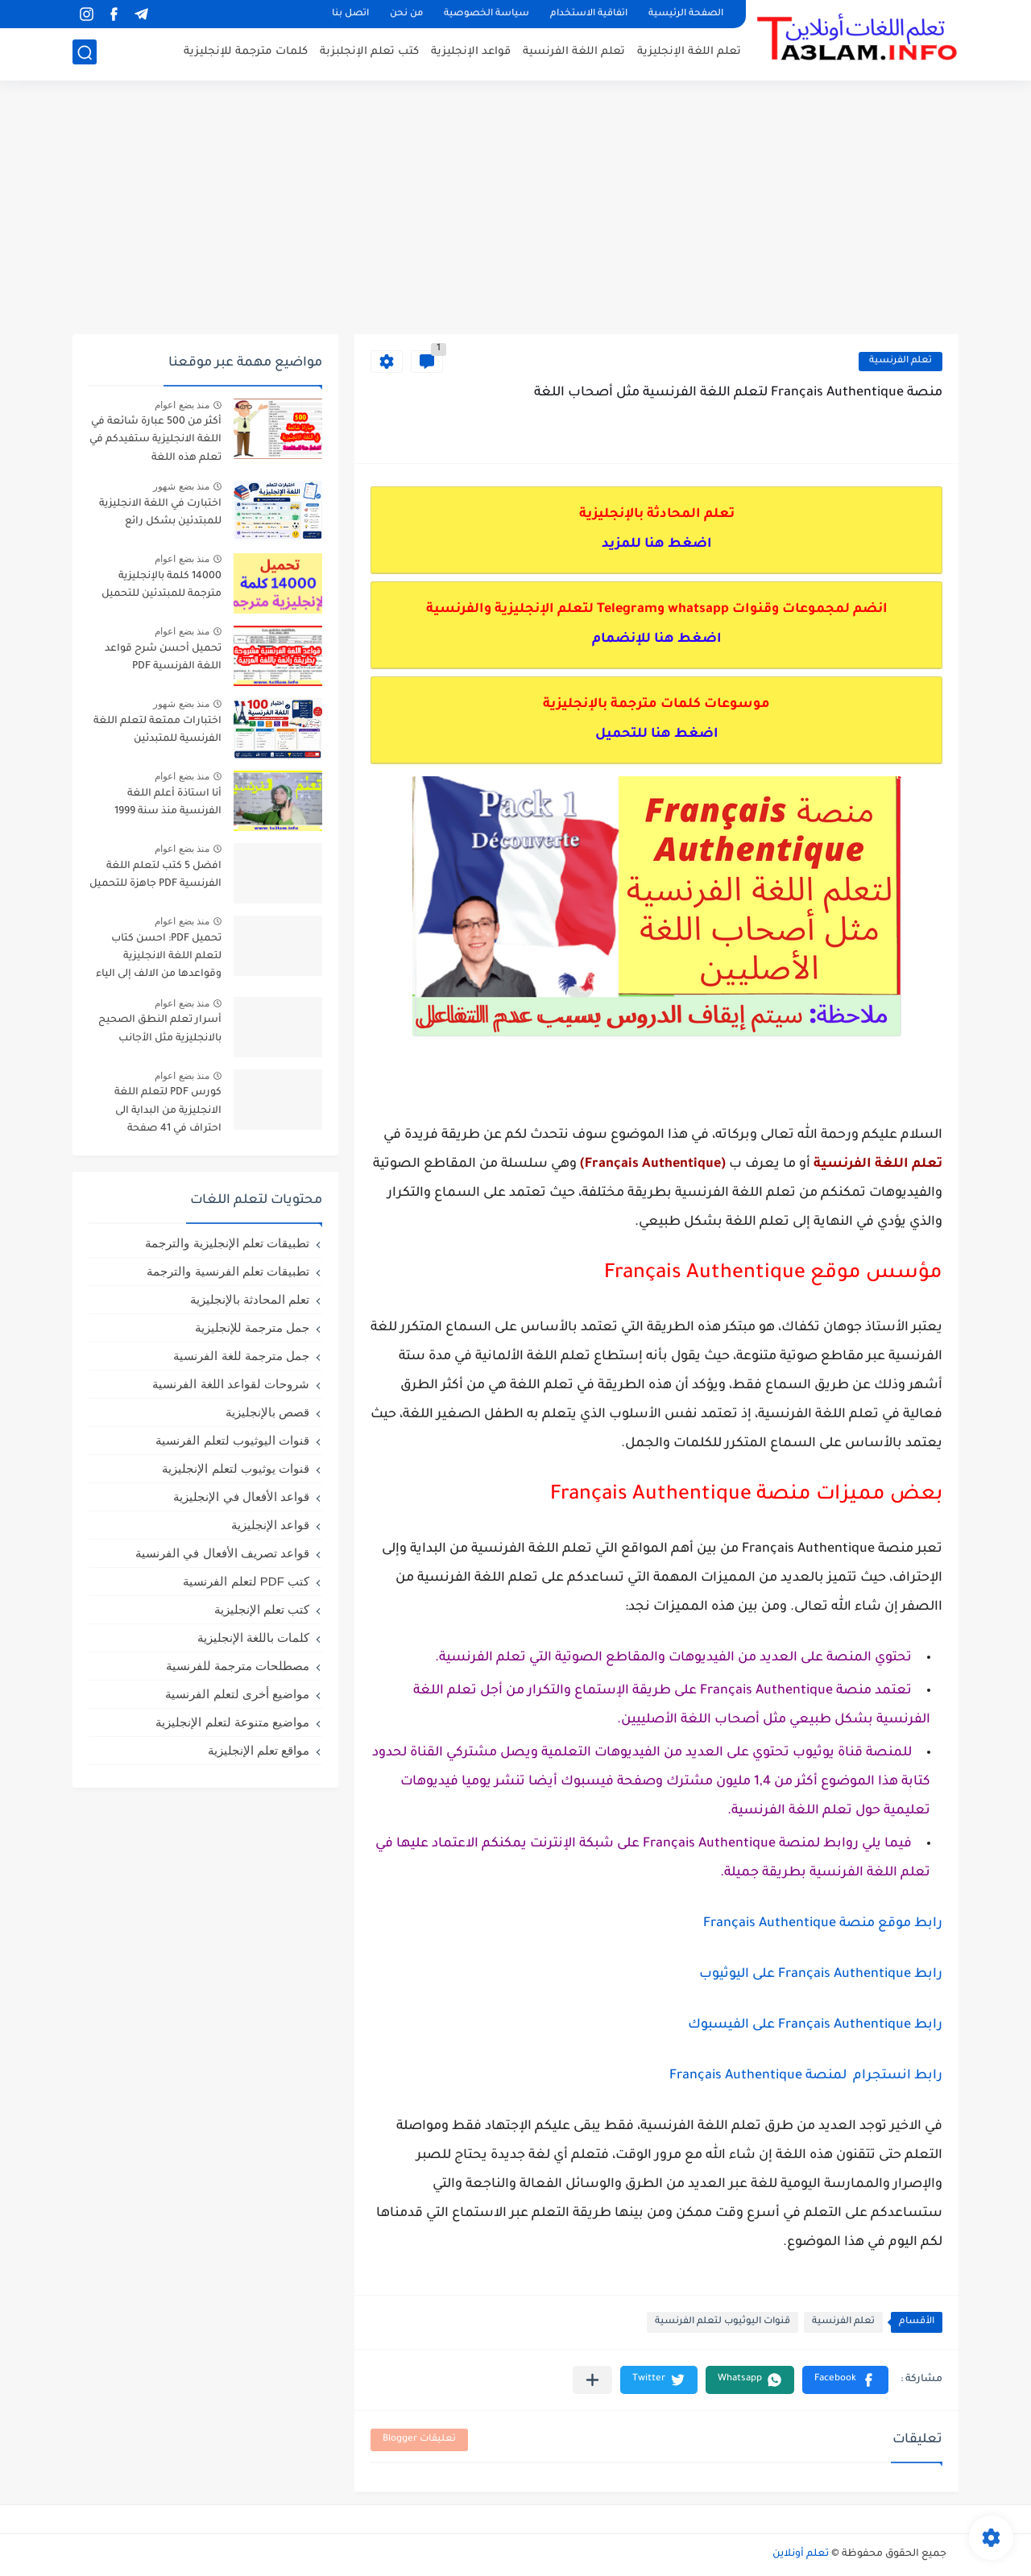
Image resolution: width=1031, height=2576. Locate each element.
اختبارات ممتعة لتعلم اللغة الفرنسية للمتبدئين (157, 730)
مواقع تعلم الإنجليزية (258, 1750)
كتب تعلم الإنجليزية (261, 1609)
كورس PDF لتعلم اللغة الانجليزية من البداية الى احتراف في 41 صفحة (168, 1111)
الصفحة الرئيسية (685, 14)
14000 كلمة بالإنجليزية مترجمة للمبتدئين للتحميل (161, 585)
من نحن (406, 14)
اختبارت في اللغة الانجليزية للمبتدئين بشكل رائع (160, 512)
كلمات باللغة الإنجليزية (253, 1637)
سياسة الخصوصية (486, 14)
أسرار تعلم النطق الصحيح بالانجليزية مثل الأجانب (160, 1029)
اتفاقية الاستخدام (588, 14)
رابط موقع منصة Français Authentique (822, 1923)
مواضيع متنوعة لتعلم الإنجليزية (232, 1722)
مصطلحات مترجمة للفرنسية (237, 1666)
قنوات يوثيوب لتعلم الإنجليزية (235, 1468)
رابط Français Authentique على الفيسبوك (815, 2025)
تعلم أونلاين (800, 2554)
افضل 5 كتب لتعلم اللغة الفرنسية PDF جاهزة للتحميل (155, 875)
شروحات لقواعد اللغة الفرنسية (230, 1384)
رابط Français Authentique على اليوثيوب (820, 1974)
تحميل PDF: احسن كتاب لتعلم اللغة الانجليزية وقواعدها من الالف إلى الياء (159, 957)
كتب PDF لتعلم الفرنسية (246, 1581)
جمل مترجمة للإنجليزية (252, 1327)
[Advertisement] (515, 209)
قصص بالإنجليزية (267, 1412)
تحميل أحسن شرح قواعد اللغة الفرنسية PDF (163, 657)
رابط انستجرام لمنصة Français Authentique (805, 2076)
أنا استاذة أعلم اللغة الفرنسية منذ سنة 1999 (168, 802)
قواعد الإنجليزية (471, 53)
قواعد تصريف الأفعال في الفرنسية (222, 1553)
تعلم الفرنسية (900, 361)
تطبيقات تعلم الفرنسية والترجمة (228, 1271)
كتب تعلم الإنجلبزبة (369, 53)
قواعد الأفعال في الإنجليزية (241, 1496)
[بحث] (84, 53)
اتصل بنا (350, 14)
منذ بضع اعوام (182, 405)
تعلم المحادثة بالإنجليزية (249, 1299)
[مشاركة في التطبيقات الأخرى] (592, 2380)
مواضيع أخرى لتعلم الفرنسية (237, 1694)
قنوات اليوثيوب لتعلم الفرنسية (722, 2322)
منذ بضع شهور (181, 486)
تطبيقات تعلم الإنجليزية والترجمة (227, 1243)
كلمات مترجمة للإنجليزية (246, 53)
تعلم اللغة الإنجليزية (689, 53)
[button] (845, 2380)
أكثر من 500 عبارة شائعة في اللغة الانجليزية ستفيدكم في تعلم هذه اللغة (155, 440)
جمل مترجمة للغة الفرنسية (241, 1355)
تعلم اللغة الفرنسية (574, 53)
